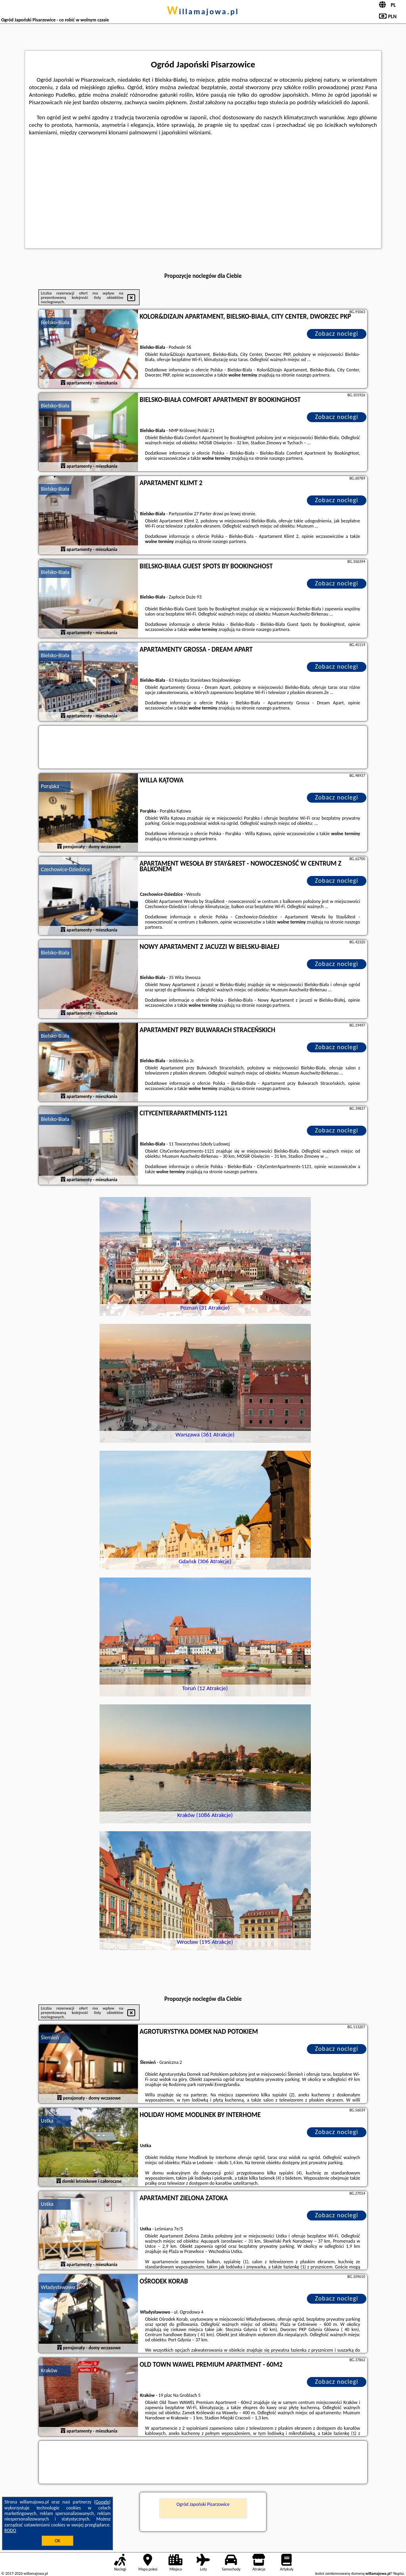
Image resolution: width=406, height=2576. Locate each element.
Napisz (398, 2573)
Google (102, 2502)
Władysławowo (58, 2287)
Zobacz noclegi (336, 333)
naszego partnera (312, 375)
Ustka (47, 2120)
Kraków (49, 2370)
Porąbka (50, 786)
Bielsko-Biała (55, 322)
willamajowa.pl (203, 11)
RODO (10, 2530)
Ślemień (50, 2037)
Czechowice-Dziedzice (65, 869)
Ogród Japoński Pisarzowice (203, 2504)
